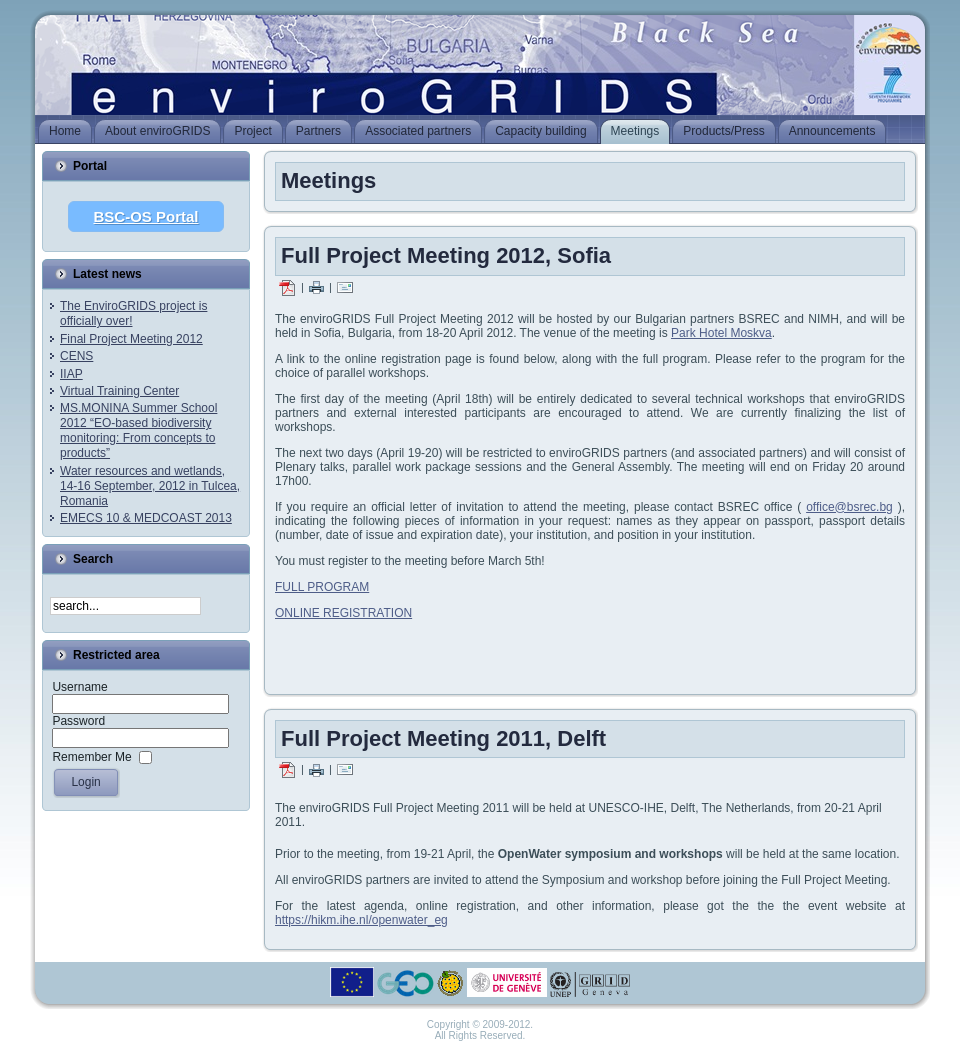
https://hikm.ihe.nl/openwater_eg (361, 920)
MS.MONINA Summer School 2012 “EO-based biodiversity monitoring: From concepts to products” (138, 430)
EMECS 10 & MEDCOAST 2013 (146, 518)
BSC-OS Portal (145, 216)
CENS (76, 356)
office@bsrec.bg (849, 507)
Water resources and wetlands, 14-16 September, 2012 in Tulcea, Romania (150, 486)
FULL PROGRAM (322, 587)
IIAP (71, 374)
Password (78, 721)
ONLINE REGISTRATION (343, 613)
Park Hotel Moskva (721, 333)
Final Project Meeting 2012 (131, 339)
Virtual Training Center (119, 391)
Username (79, 687)
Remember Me (91, 757)
